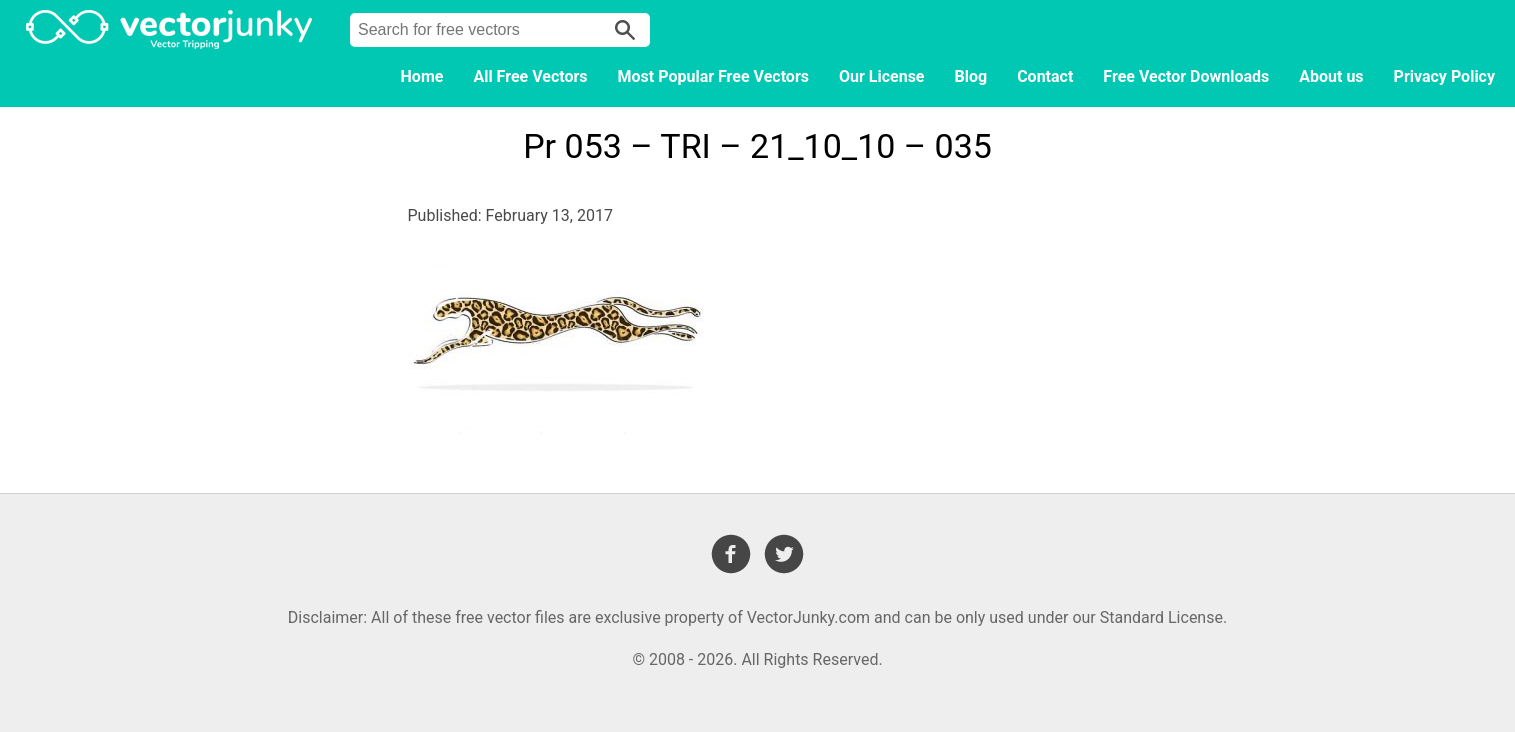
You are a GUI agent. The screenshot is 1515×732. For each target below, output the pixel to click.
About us (1331, 76)
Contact (1045, 76)
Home (422, 76)
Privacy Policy (1444, 76)
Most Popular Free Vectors (713, 76)
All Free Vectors (530, 76)
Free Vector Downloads (1186, 76)
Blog (971, 76)
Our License (882, 76)
